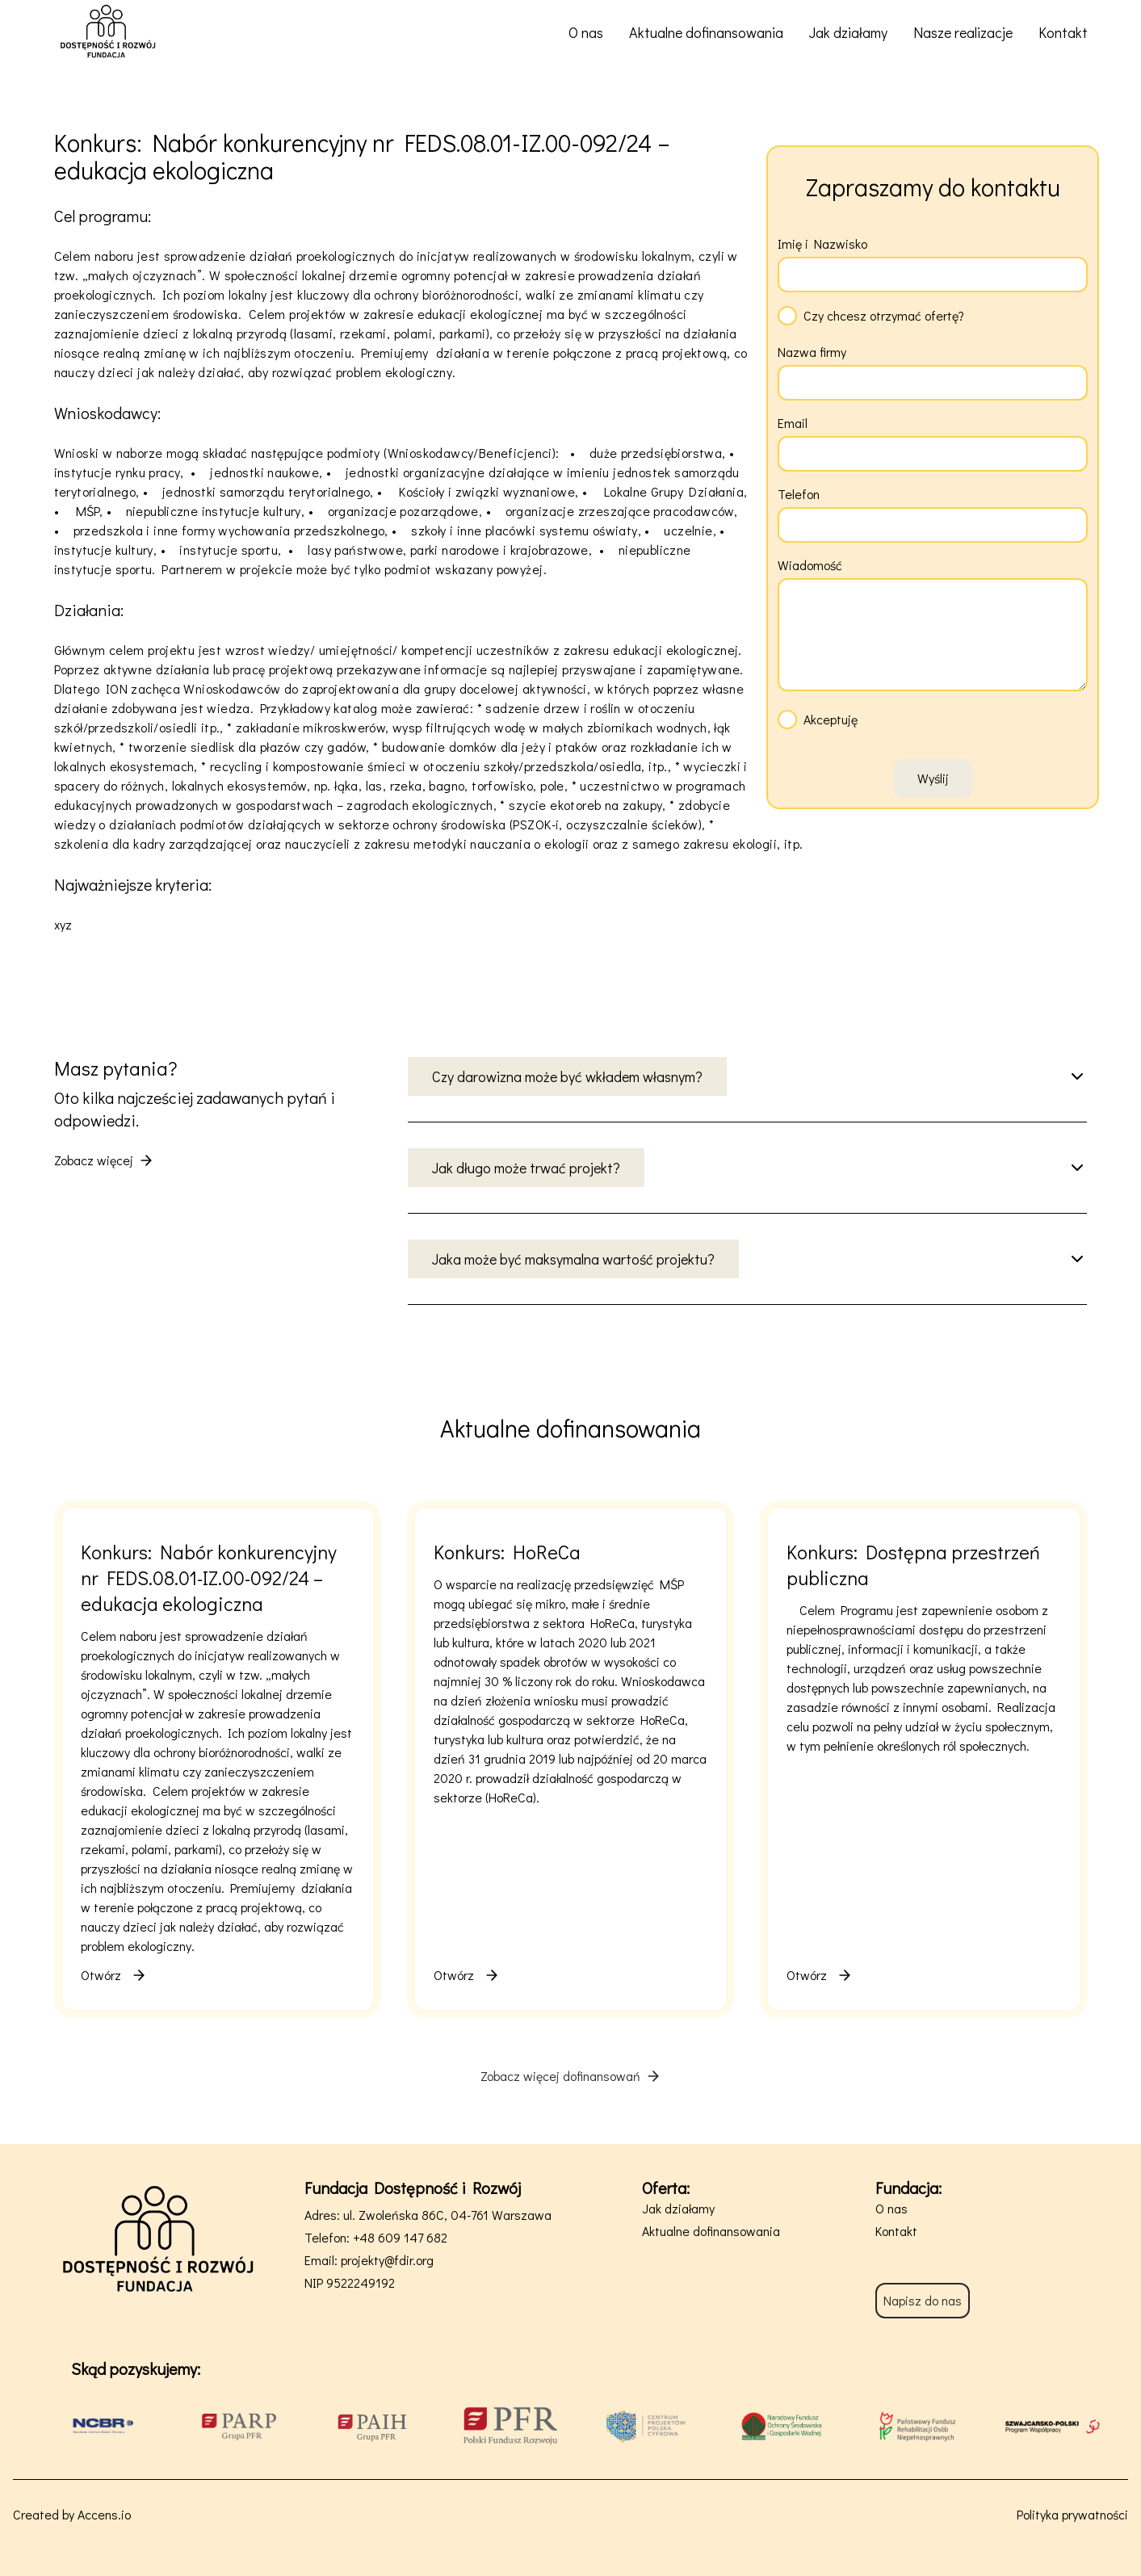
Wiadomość (810, 564)
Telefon (799, 493)
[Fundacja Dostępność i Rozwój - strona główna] (108, 32)
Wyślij (933, 778)
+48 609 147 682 (400, 2237)
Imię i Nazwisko (822, 243)
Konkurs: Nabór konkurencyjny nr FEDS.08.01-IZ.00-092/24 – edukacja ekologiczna (209, 1577)
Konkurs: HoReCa (507, 1551)
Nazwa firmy (812, 351)
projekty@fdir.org (387, 2259)
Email (793, 422)
